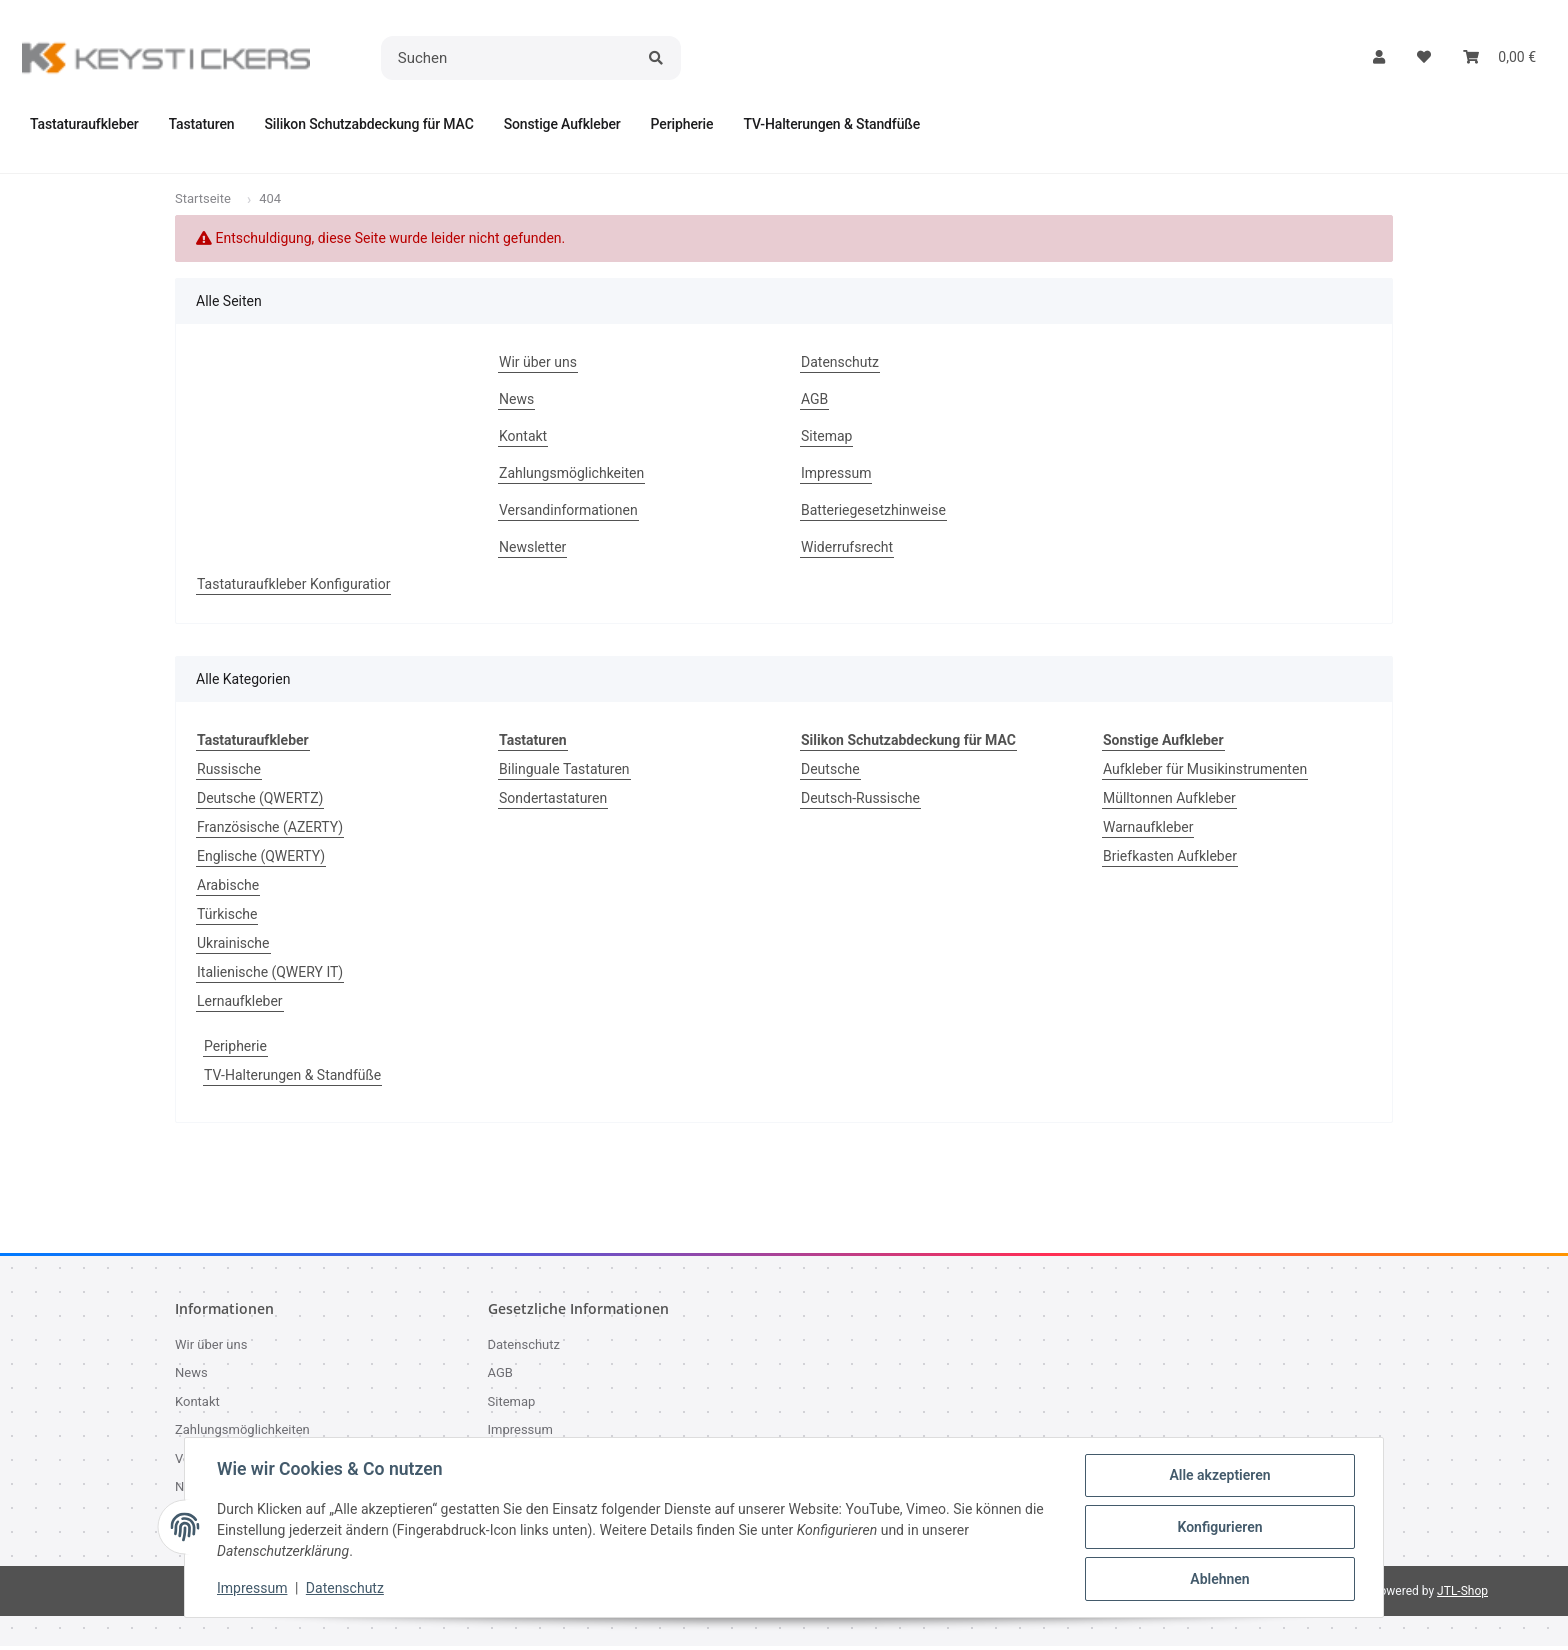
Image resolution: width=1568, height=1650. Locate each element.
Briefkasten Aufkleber (1170, 860)
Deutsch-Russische (860, 802)
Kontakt (523, 440)
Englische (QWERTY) (261, 860)
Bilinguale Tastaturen (564, 773)
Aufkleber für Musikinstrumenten (1205, 773)
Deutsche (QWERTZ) (260, 802)
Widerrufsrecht (847, 551)
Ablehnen (1219, 1579)
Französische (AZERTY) (270, 831)
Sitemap (826, 440)
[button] (1379, 57)
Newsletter (532, 551)
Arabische (228, 889)
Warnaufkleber (1148, 831)
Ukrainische (233, 947)
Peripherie (235, 1050)
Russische (229, 773)
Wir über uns (538, 366)
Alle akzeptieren (1219, 1475)
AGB (814, 403)
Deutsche (830, 773)
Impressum (252, 1588)
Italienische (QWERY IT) (270, 976)
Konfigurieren (1219, 1527)
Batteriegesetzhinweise (873, 514)
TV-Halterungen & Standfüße (292, 1079)
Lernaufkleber (240, 1005)
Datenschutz (345, 1588)
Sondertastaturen (553, 802)
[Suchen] (509, 58)
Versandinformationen (568, 514)
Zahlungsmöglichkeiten (571, 477)
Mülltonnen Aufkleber (1169, 802)
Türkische (227, 918)
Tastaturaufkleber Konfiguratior (293, 588)
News (516, 403)
